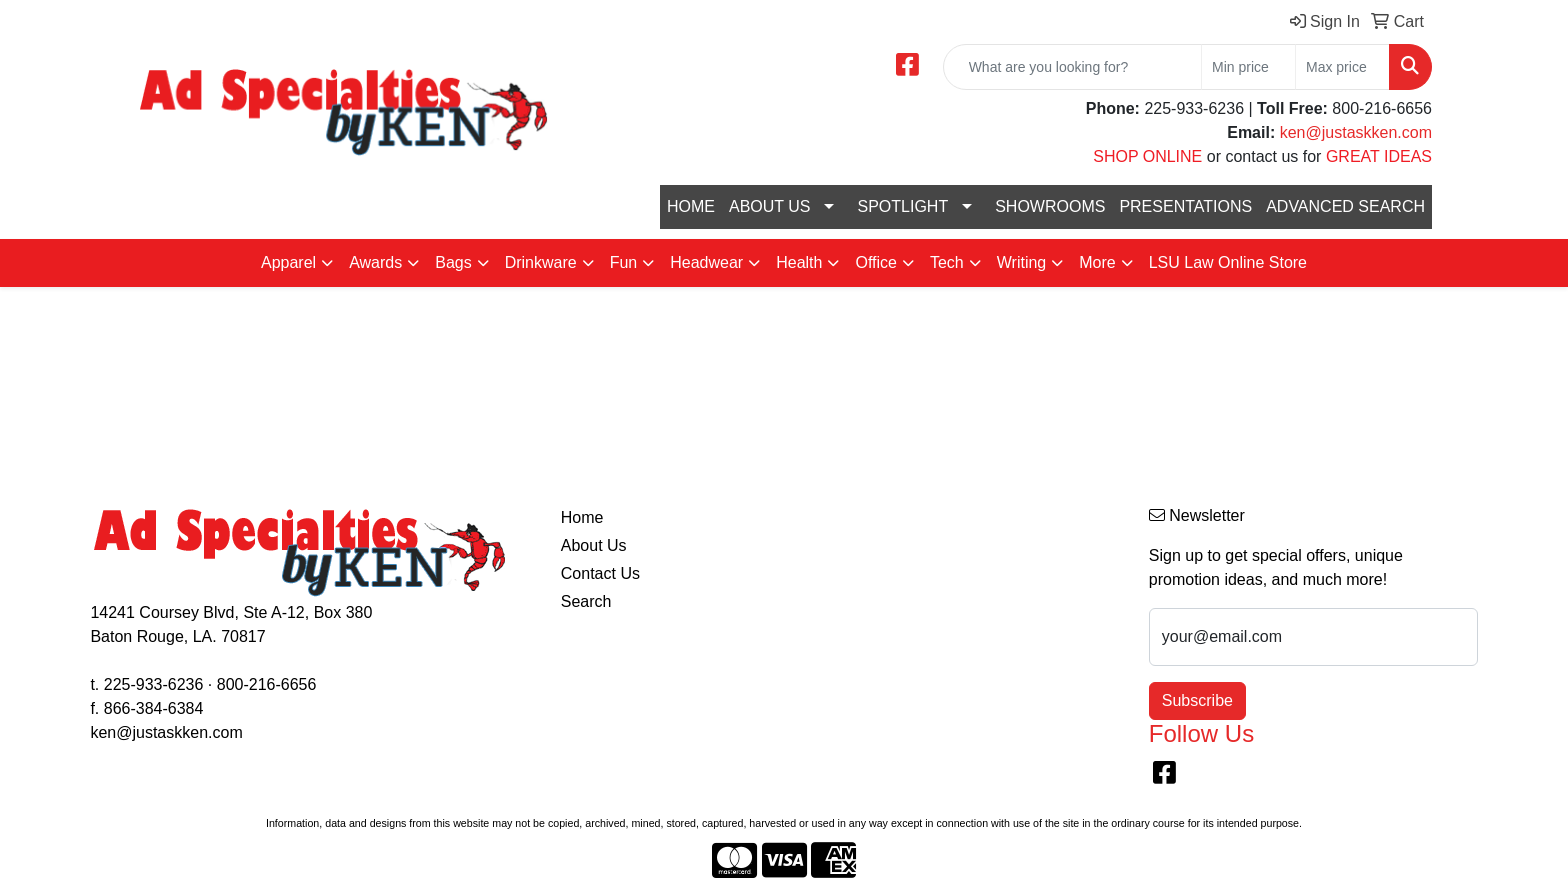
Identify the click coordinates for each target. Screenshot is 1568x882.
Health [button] (799, 262)
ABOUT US (770, 206)
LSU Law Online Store (1228, 262)
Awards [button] (375, 262)
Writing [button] (1022, 262)
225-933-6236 (154, 684)
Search (586, 601)
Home (582, 517)
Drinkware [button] (541, 262)
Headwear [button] (706, 262)
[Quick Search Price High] (1342, 67)
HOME (691, 206)
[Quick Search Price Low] (1248, 67)
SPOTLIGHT (902, 206)
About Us (594, 545)
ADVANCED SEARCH (1345, 206)
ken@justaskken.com (1356, 132)
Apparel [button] (288, 262)
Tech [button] (947, 262)
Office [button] (876, 262)
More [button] (1097, 262)
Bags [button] (453, 262)
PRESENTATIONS (1185, 206)
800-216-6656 (267, 684)
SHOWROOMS (1050, 206)
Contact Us (600, 573)
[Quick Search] (1072, 67)
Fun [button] (624, 262)
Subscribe (1197, 700)
